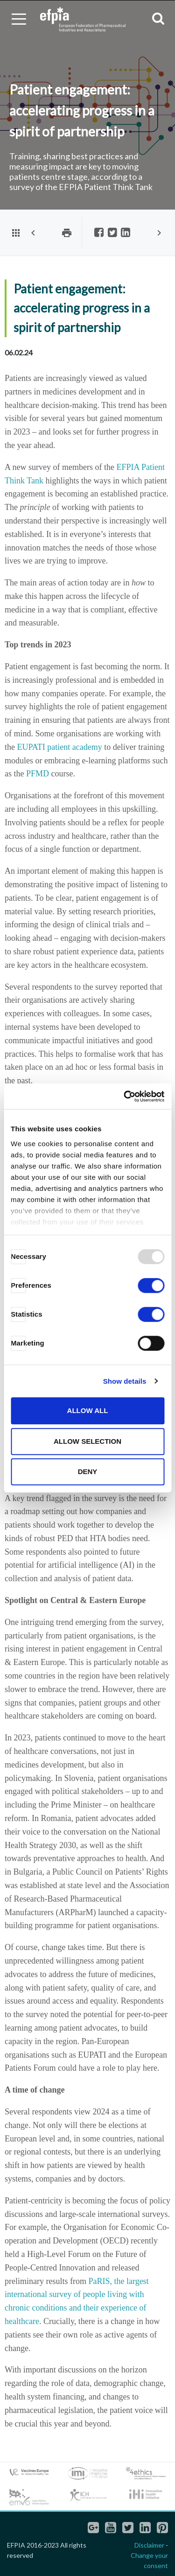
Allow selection (87, 1441)
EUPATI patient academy (59, 747)
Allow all (87, 1410)
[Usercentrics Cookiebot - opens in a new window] (124, 1096)
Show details (125, 1381)
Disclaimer (149, 2545)
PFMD (37, 773)
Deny (88, 1471)
